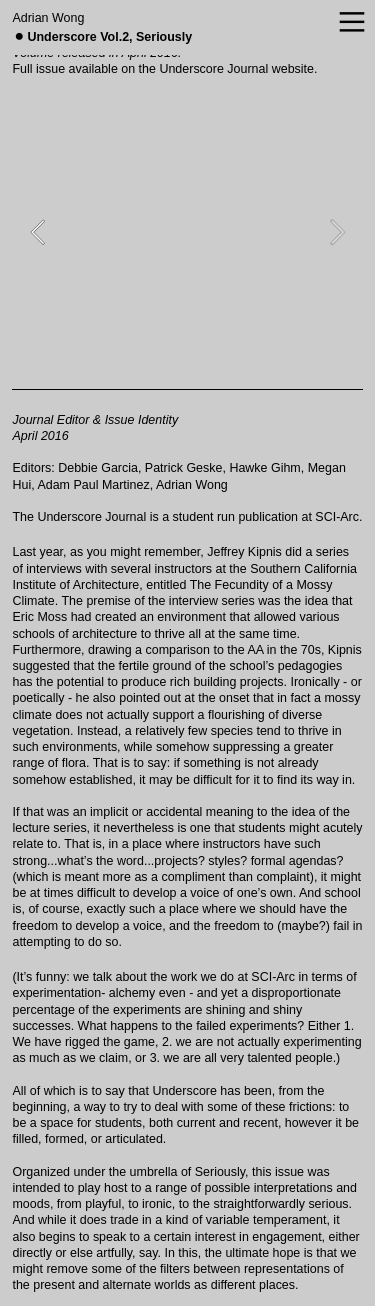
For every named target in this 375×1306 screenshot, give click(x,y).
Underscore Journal (213, 69)
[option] (187, 232)
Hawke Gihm (264, 468)
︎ (352, 23)
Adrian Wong (48, 18)
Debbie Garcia (98, 468)
